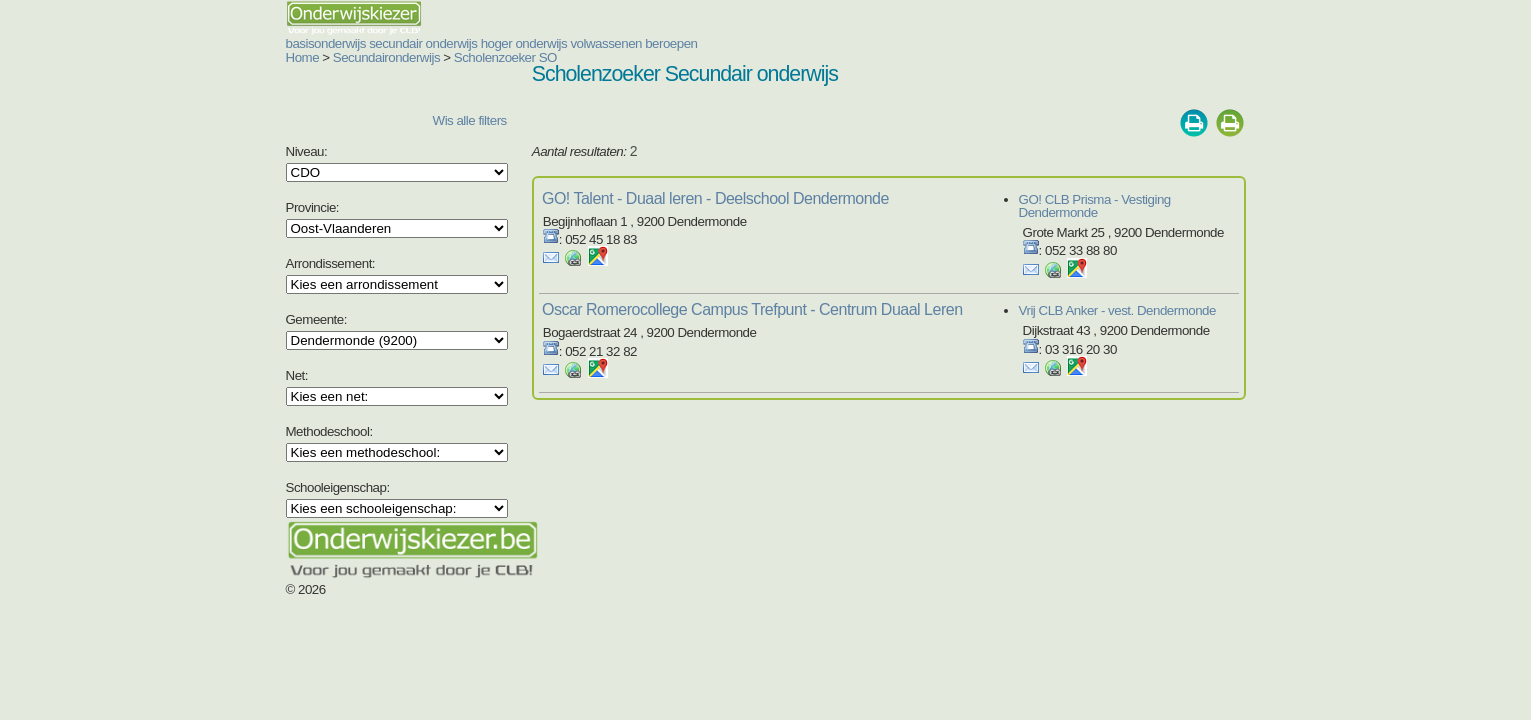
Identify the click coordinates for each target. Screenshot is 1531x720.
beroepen (551, 43)
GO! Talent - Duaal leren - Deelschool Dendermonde (659, 198)
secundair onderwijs (303, 43)
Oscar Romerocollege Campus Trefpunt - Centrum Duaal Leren (696, 296)
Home (183, 57)
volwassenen (486, 43)
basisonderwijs (206, 43)
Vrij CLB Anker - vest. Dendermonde (1175, 297)
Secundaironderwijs (266, 57)
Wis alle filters (398, 120)
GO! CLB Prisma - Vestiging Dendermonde (1194, 199)
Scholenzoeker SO (385, 57)
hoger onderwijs (404, 43)
